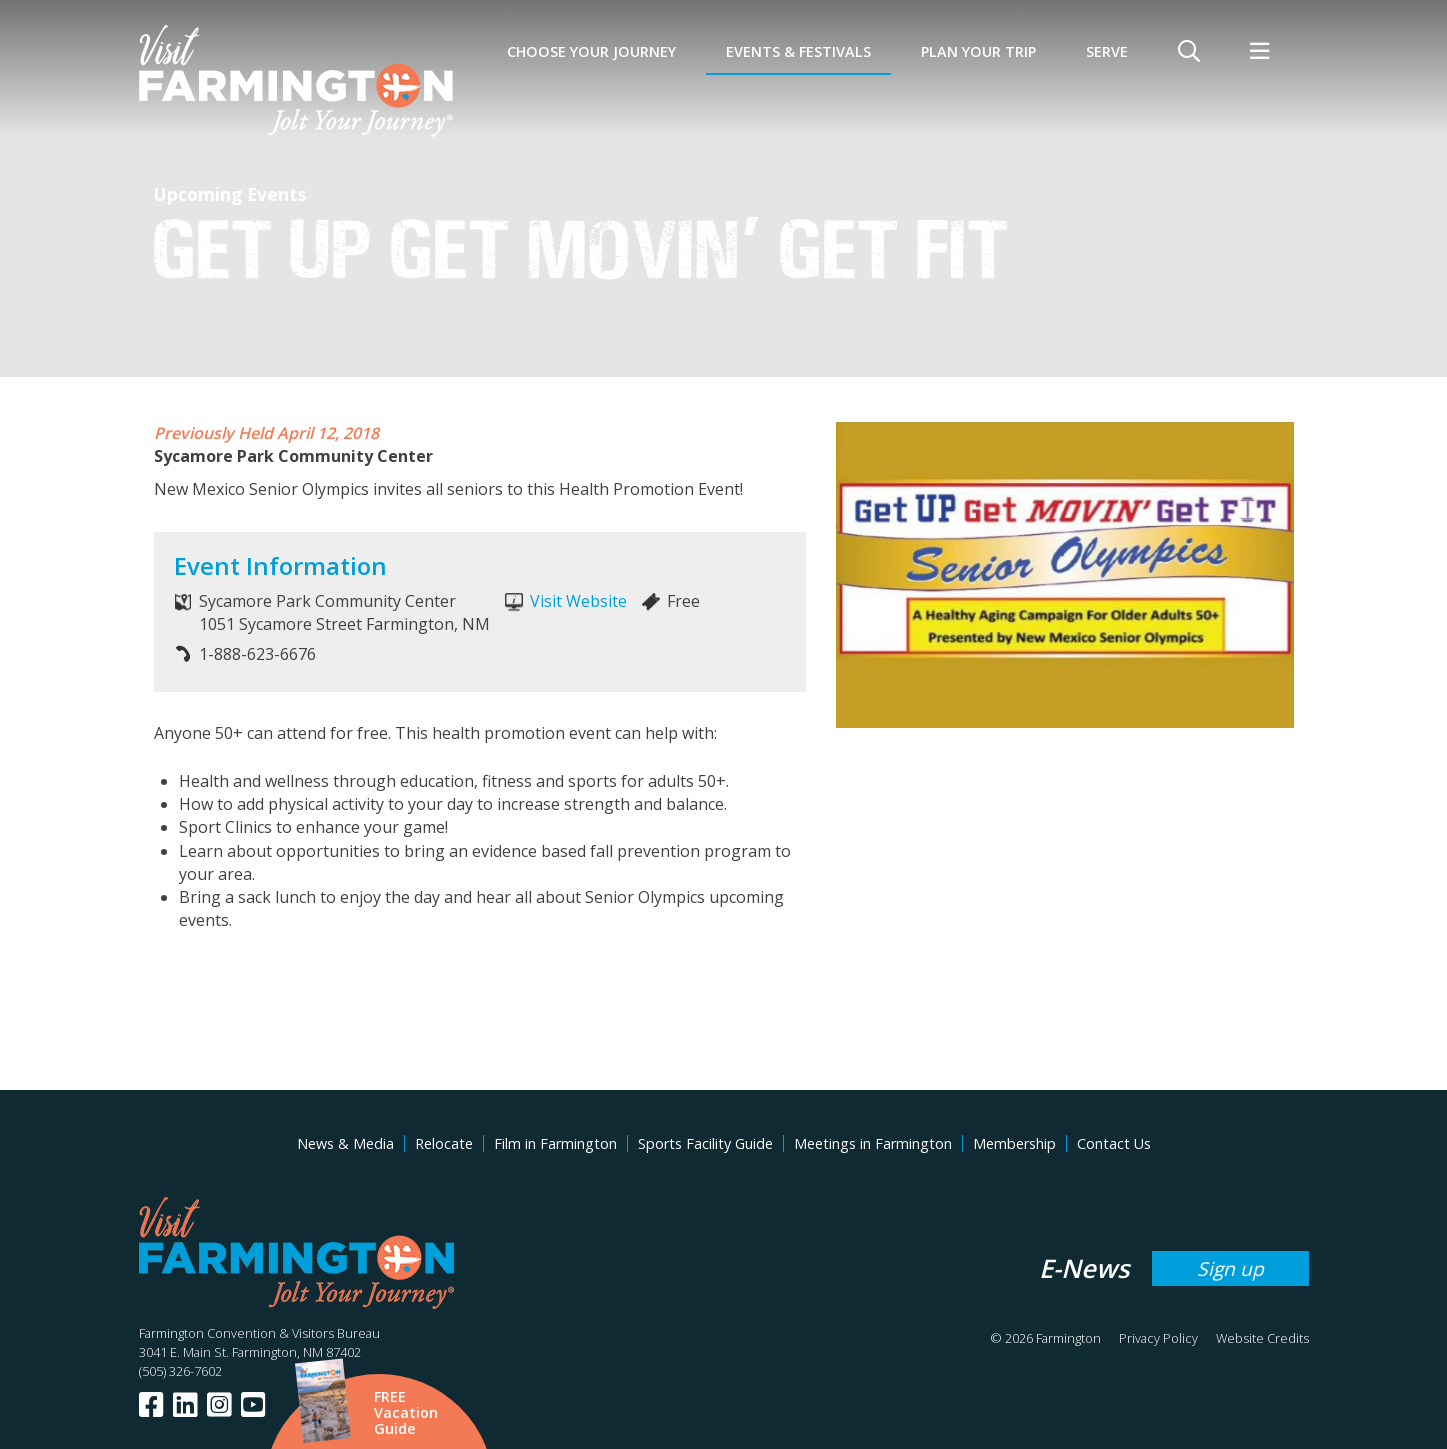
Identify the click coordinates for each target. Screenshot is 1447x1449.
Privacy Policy (1158, 1338)
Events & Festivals (798, 51)
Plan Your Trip (978, 51)
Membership (1014, 1143)
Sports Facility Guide (705, 1143)
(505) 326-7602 (180, 1371)
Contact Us (1114, 1143)
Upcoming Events (230, 194)
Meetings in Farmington (873, 1143)
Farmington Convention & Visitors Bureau (259, 1333)
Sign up (1230, 1268)
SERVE (1107, 51)
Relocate (444, 1143)
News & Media (345, 1143)
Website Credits (1262, 1338)
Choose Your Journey (591, 51)
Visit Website (578, 601)
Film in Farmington (555, 1143)
